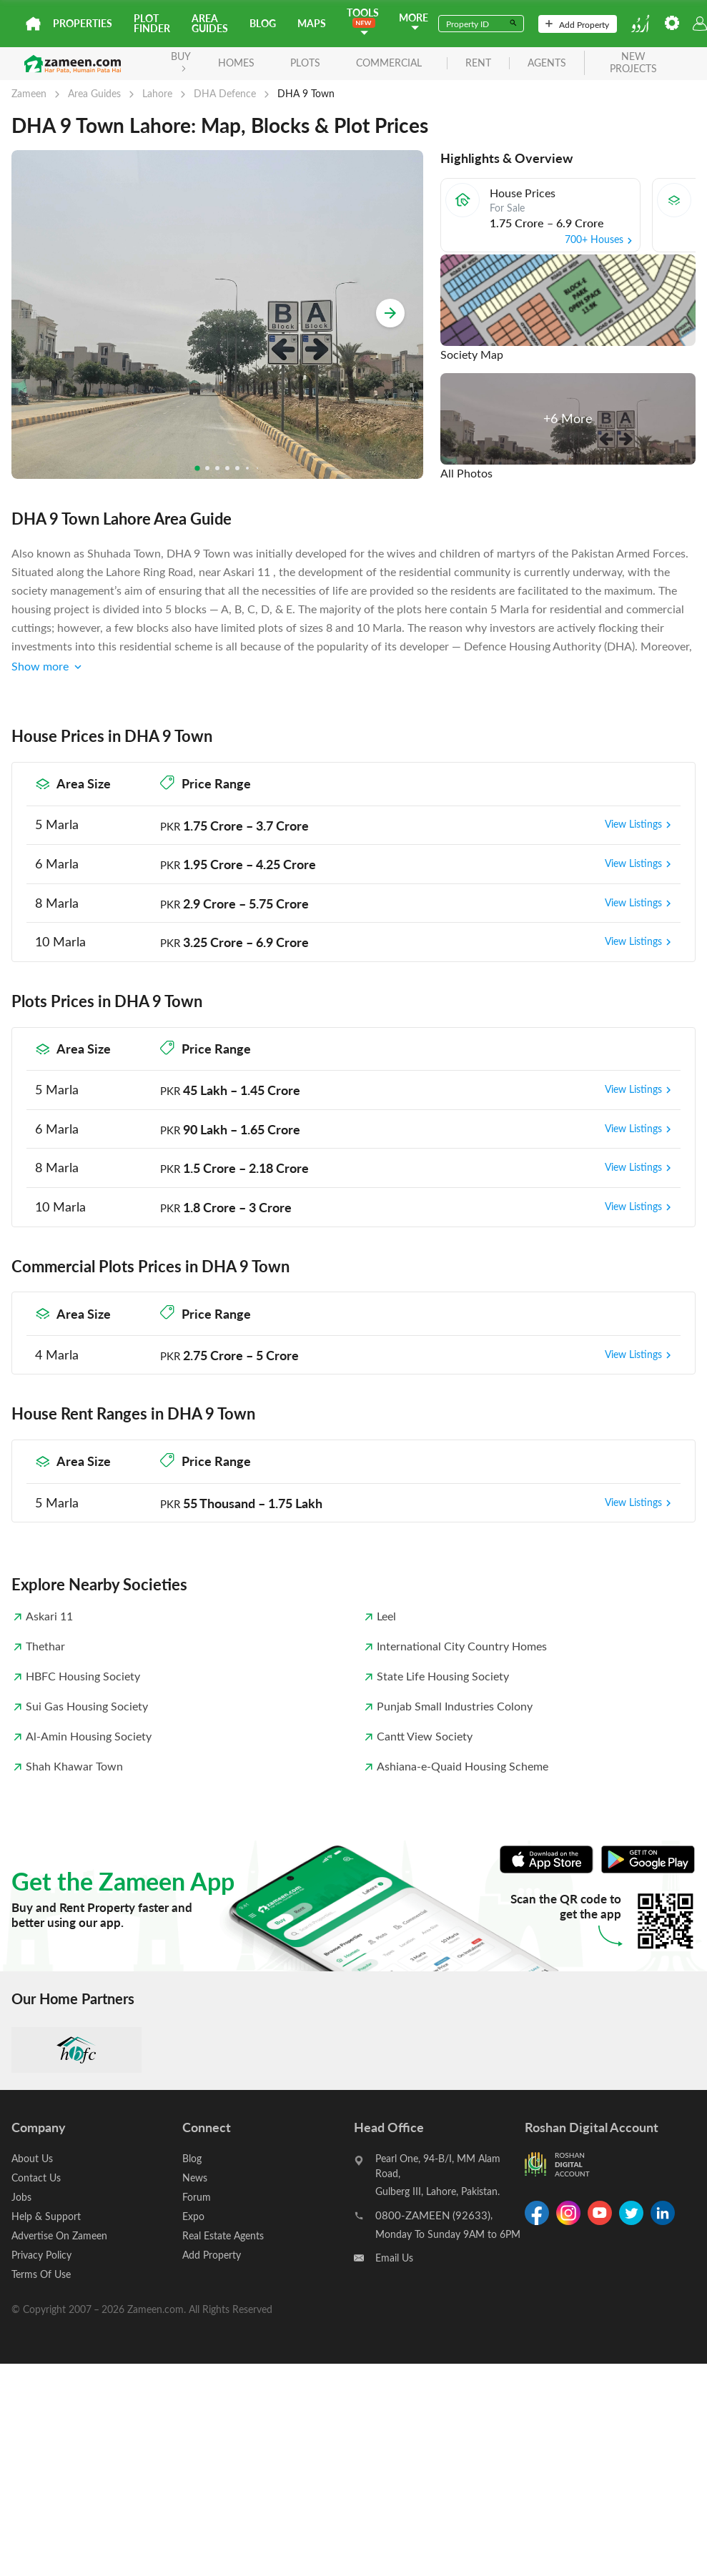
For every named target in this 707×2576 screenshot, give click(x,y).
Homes (236, 62)
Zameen (28, 93)
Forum (196, 2197)
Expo (193, 2216)
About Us (32, 2158)
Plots (305, 62)
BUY (181, 60)
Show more (47, 666)
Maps (311, 23)
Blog (262, 23)
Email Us (394, 2257)
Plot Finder (152, 23)
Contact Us (36, 2177)
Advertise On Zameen (59, 2235)
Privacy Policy (41, 2255)
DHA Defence (225, 93)
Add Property (577, 24)
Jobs (21, 2197)
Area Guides (210, 23)
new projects (633, 63)
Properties (82, 23)
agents (547, 63)
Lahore (157, 93)
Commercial (389, 62)
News (194, 2177)
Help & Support (46, 2216)
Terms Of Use (41, 2274)
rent (478, 63)
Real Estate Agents (223, 2235)
